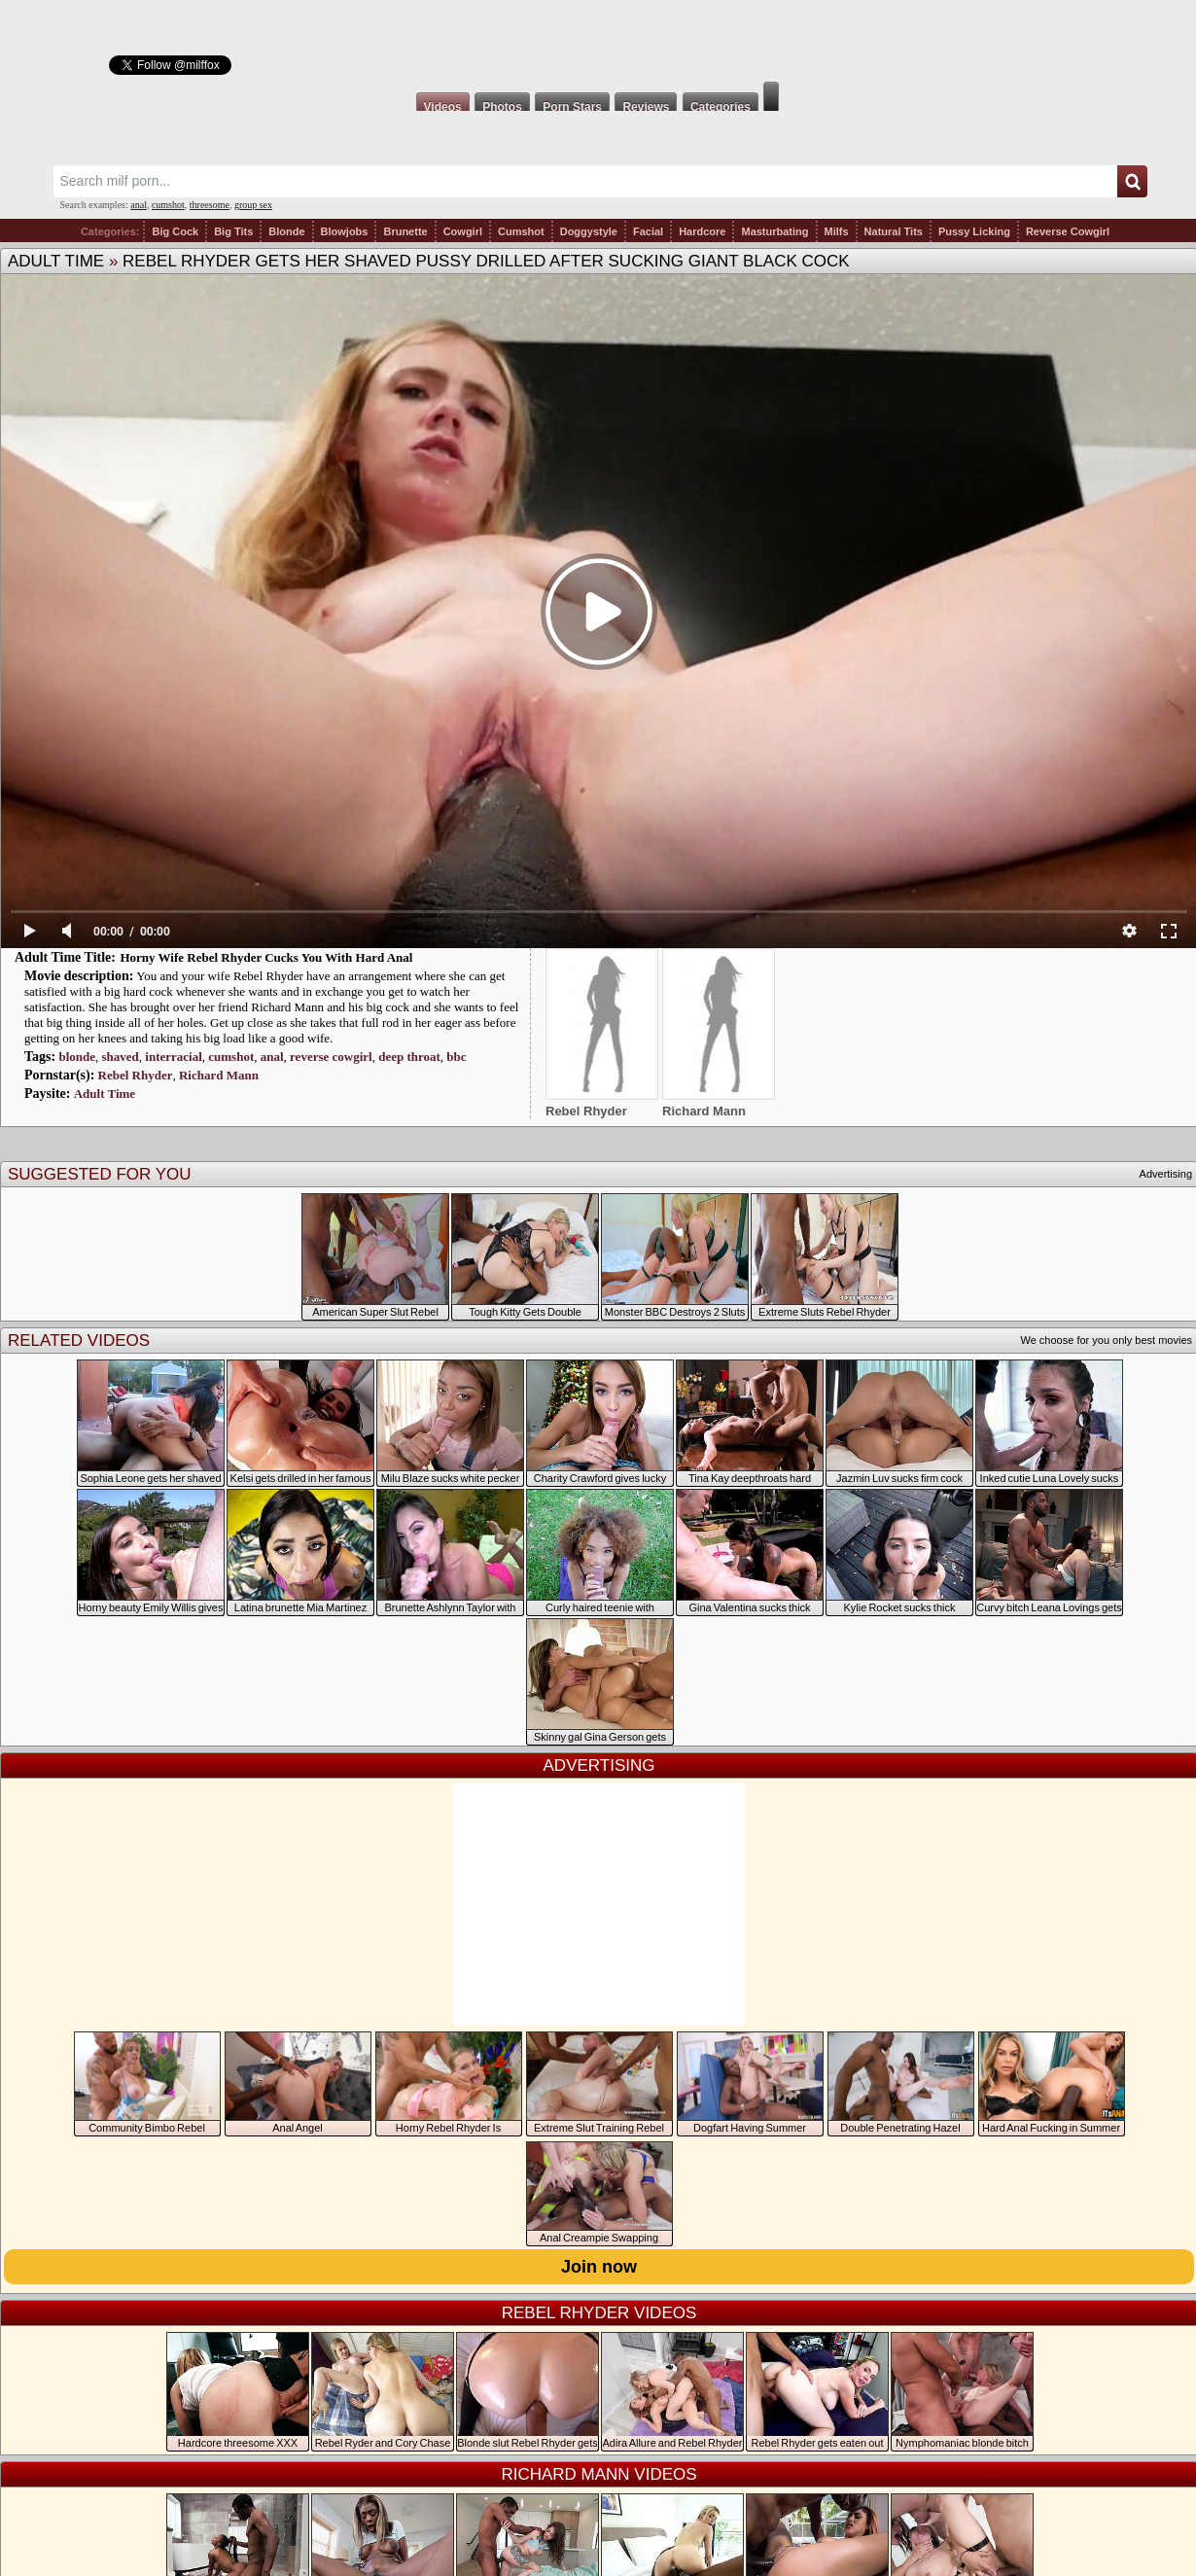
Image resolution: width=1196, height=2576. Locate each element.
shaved (120, 1056)
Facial (648, 231)
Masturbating (774, 231)
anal (138, 204)
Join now (599, 2266)
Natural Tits (893, 231)
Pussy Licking (974, 231)
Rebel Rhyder (135, 1075)
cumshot (168, 204)
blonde (76, 1056)
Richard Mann (219, 1075)
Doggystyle (588, 231)
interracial (173, 1056)
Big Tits (233, 231)
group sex (253, 204)
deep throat (409, 1056)
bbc (456, 1056)
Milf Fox (598, 41)
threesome (209, 204)
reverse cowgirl (331, 1056)
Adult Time (56, 261)
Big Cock (175, 231)
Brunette (405, 231)
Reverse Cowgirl (1067, 231)
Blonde (286, 231)
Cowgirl (462, 231)
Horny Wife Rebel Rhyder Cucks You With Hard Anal (266, 957)
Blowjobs (345, 231)
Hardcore (702, 231)
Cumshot (521, 231)
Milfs (837, 231)
